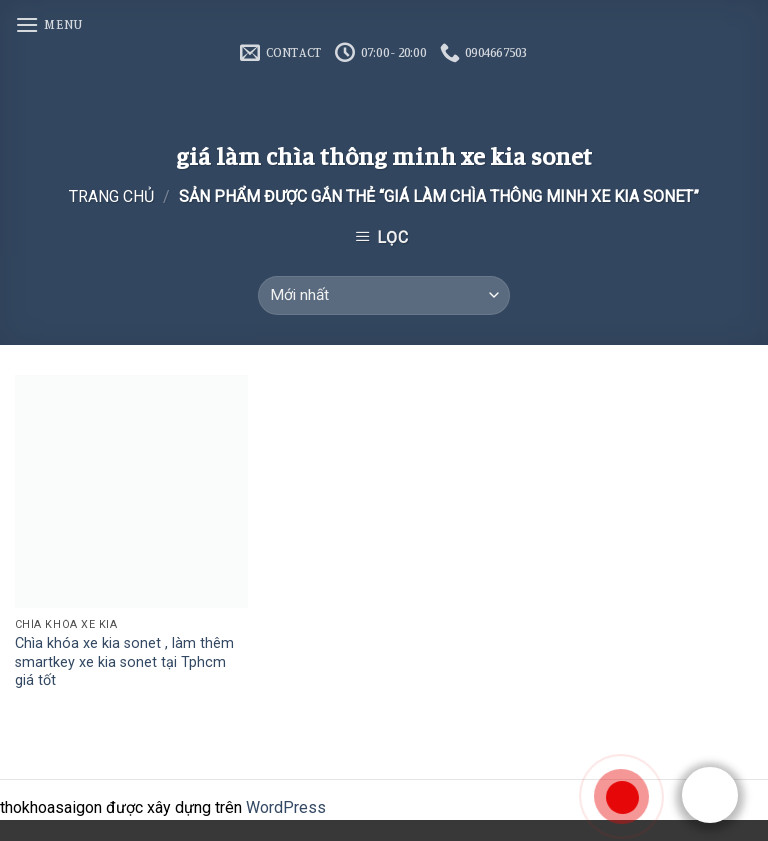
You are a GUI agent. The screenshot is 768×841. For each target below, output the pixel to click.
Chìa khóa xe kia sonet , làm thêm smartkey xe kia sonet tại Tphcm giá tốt (124, 662)
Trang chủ (111, 196)
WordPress (286, 807)
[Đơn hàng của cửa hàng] (384, 295)
